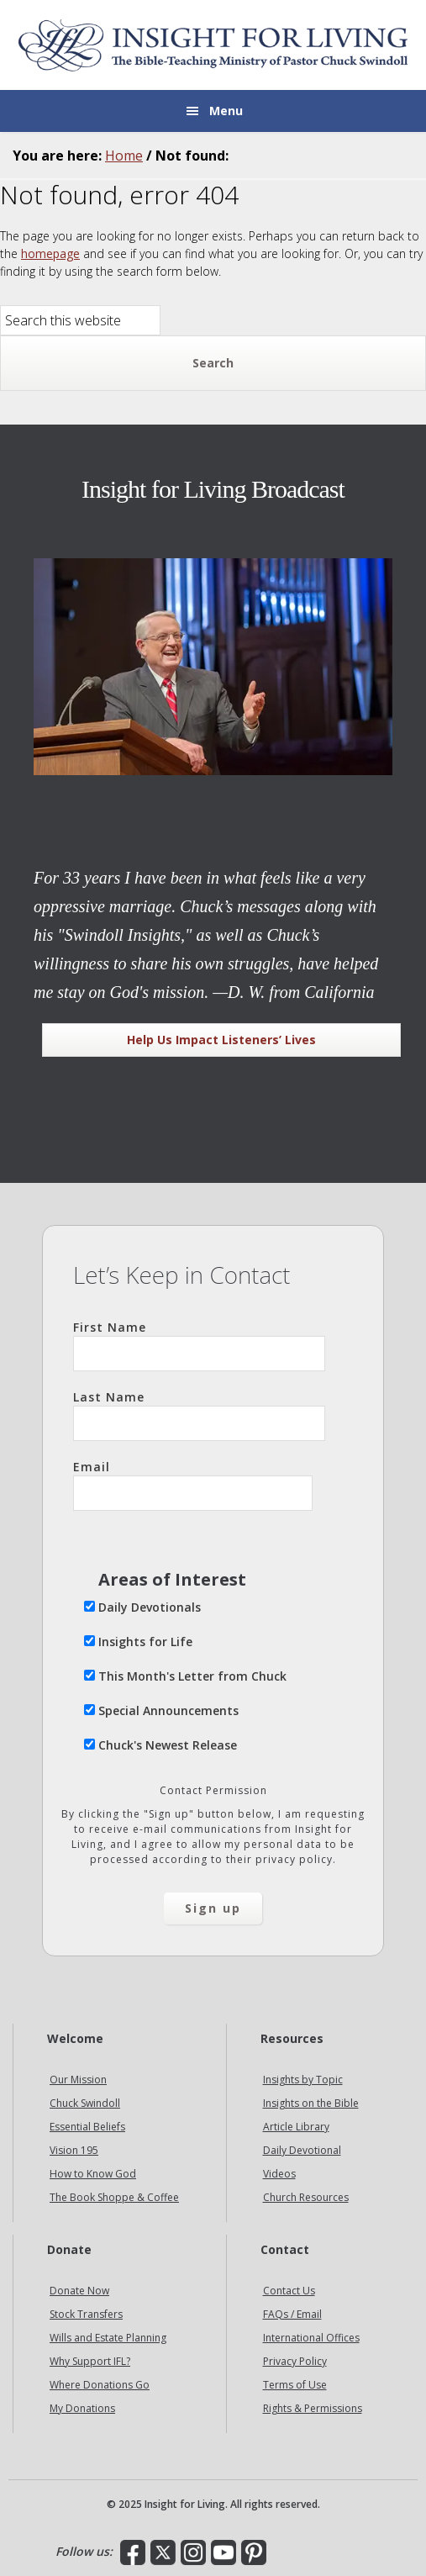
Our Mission (78, 2079)
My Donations (82, 2408)
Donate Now (79, 2290)
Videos (279, 2174)
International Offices (311, 2338)
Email (193, 1485)
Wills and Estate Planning (108, 2338)
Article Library (296, 2126)
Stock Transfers (86, 2314)
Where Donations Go (100, 2385)
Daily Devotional (302, 2150)
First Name (199, 1345)
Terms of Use (295, 2385)
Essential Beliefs (87, 2126)
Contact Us (289, 2290)
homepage (50, 253)
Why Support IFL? (90, 2361)
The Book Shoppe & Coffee (114, 2197)
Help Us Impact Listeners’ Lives (221, 1040)
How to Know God (93, 2174)
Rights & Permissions (312, 2408)
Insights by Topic (303, 2079)
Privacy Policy (295, 2361)
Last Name (199, 1415)
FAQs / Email (292, 2314)
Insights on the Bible (311, 2103)
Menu (226, 111)
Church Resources (306, 2197)
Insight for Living (213, 45)
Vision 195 (74, 2150)
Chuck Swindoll (85, 2103)
